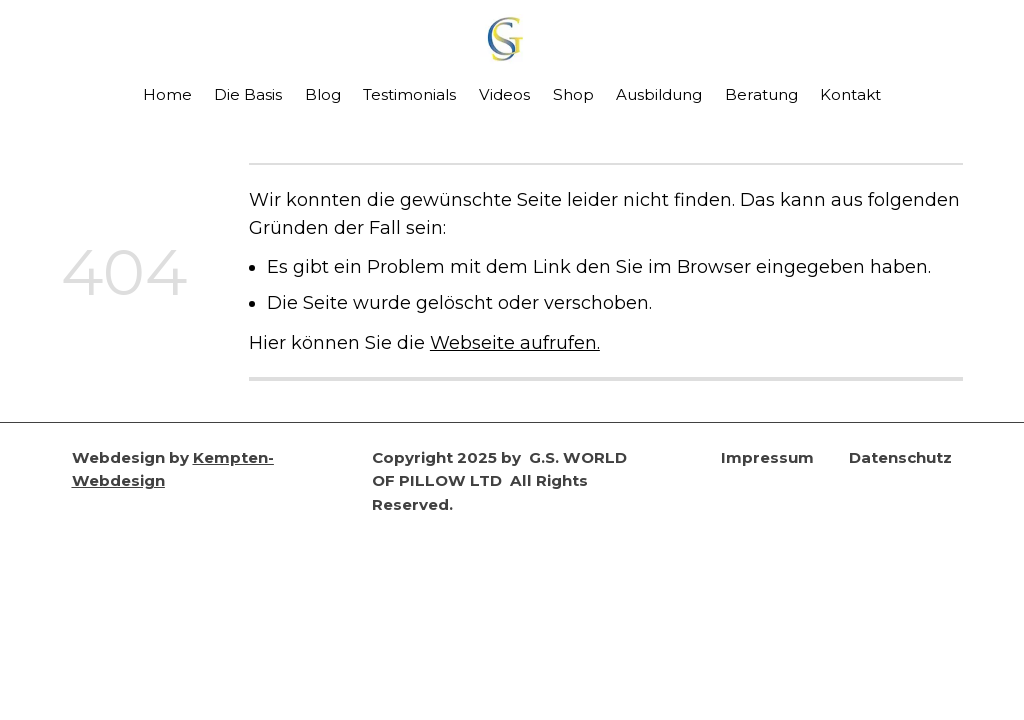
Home (167, 94)
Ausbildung (659, 94)
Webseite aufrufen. (515, 342)
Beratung (761, 94)
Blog (323, 94)
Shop (573, 94)
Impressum (767, 457)
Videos (504, 94)
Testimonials (409, 94)
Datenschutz (900, 457)
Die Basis (248, 94)
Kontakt (850, 94)
